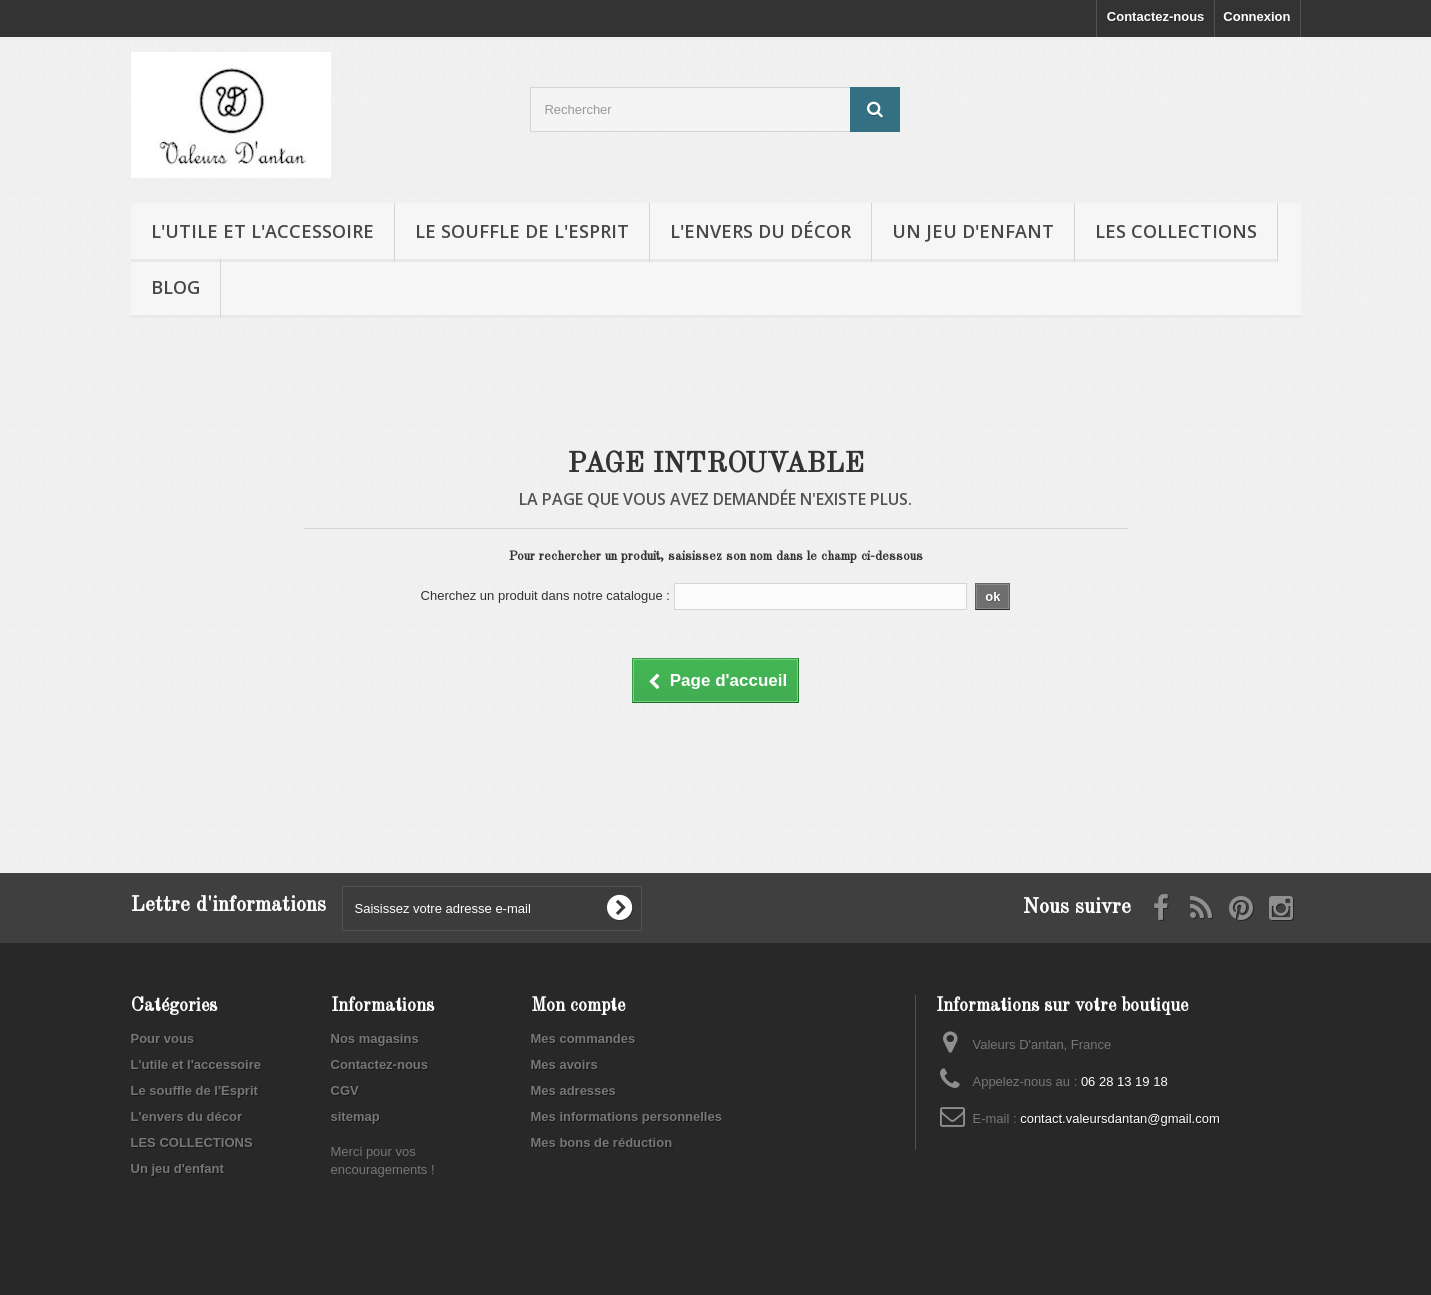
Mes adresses (573, 1090)
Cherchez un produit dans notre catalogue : (545, 595)
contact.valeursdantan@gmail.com (1120, 1118)
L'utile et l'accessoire (262, 231)
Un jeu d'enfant (973, 231)
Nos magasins (375, 1038)
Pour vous (163, 1038)
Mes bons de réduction (602, 1142)
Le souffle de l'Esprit (522, 231)
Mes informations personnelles (626, 1116)
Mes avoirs (564, 1064)
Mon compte (578, 1006)
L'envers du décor (760, 231)
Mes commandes (583, 1038)
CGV (345, 1090)
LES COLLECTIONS (1176, 231)
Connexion (1256, 16)
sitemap (355, 1116)
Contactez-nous (1156, 16)
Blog (175, 287)
